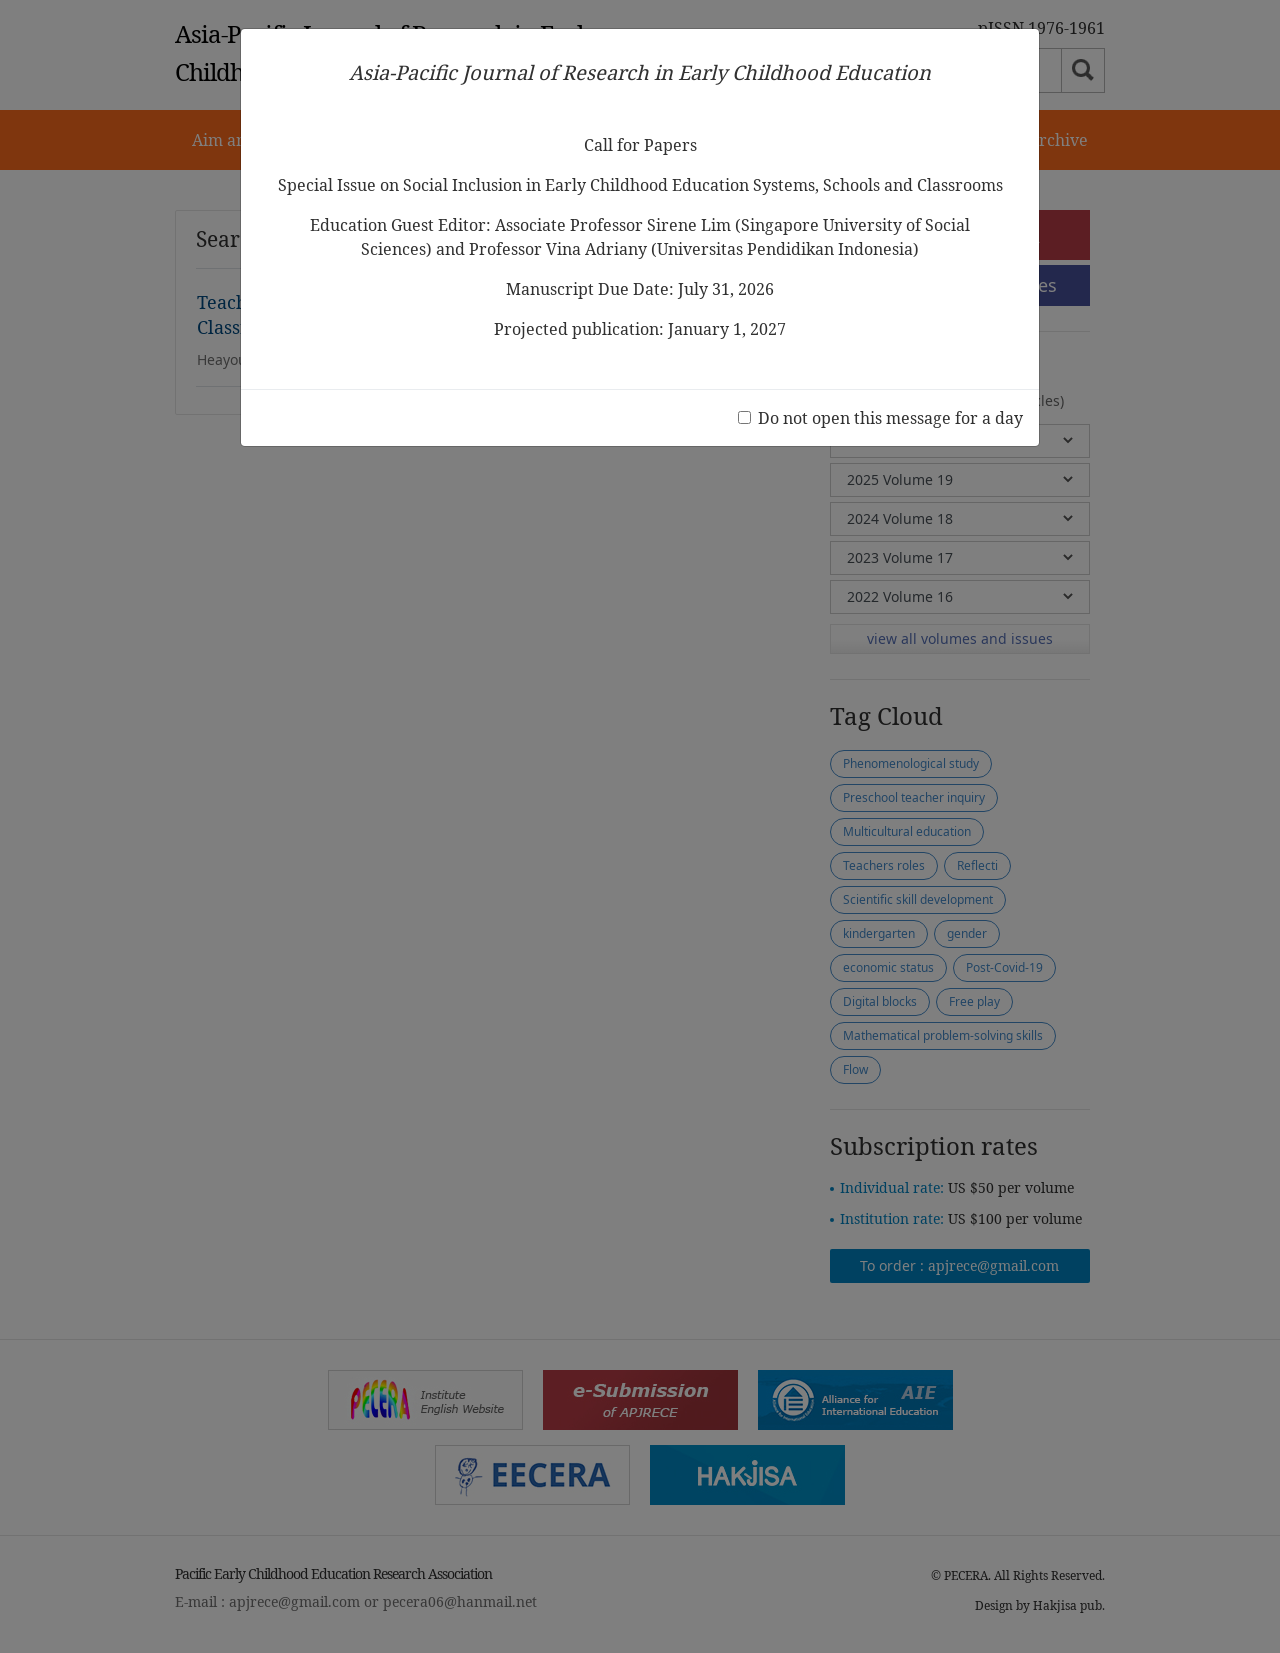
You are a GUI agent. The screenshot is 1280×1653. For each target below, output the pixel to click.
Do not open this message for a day (890, 418)
